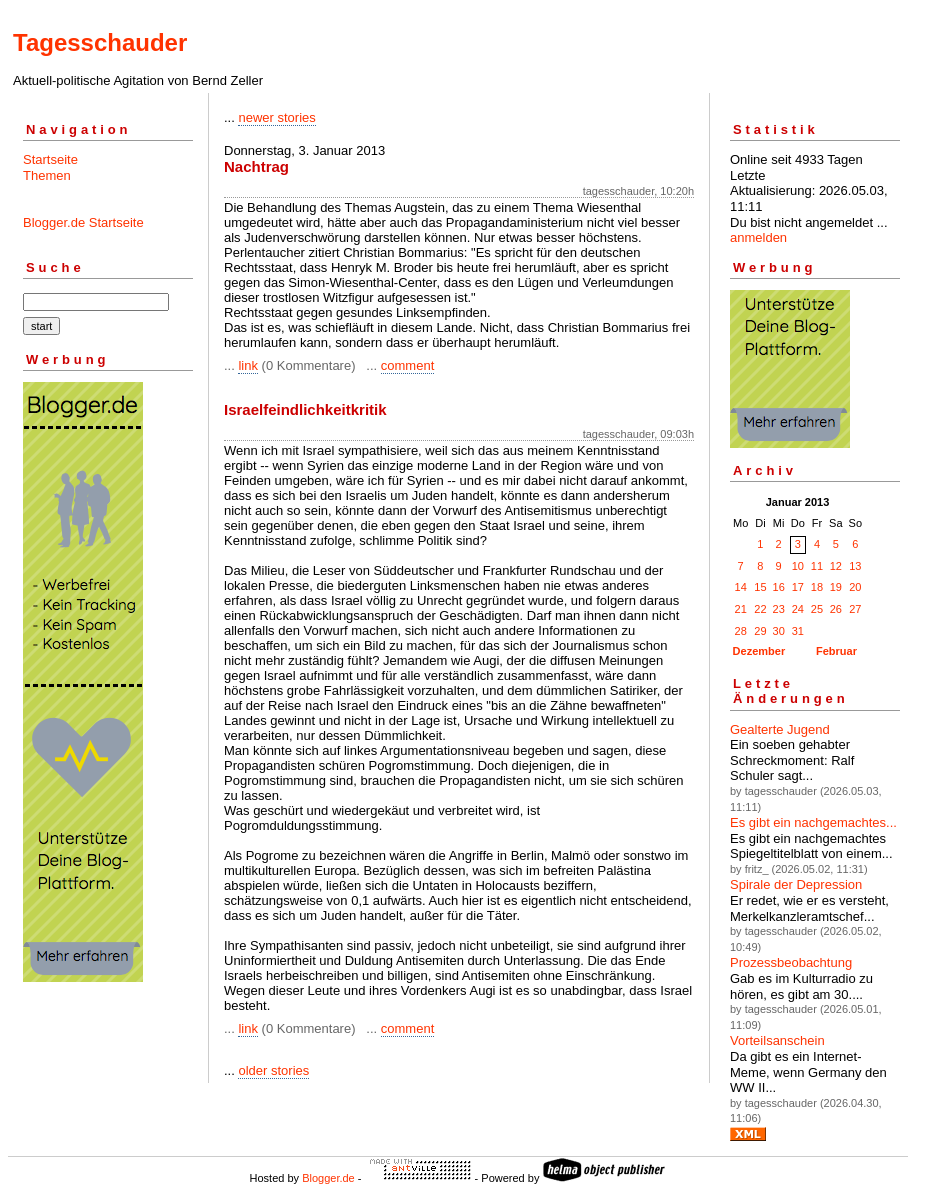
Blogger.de (328, 1178)
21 (741, 609)
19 (836, 587)
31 (798, 631)
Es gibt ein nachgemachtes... (813, 822)
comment (407, 365)
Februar (836, 651)
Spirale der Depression (796, 884)
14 (741, 587)
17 (798, 587)
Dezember (759, 651)
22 (760, 609)
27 (855, 609)
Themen (47, 175)
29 (760, 631)
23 (779, 609)
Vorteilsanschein (777, 1040)
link (248, 365)
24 (798, 609)
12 (836, 566)
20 (855, 587)
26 (836, 609)
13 (855, 566)
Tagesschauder (100, 42)
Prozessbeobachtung (791, 962)
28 (741, 631)
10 (798, 566)
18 (817, 587)
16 (779, 587)
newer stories (276, 117)
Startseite (50, 159)
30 (779, 631)
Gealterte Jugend (780, 729)
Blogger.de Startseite (83, 222)
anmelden (758, 237)
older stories (273, 1070)
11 (817, 566)
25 (817, 609)
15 (760, 587)
